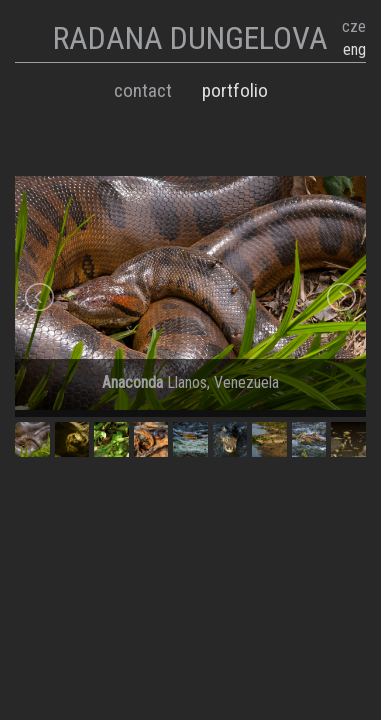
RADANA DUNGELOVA (190, 38)
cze (354, 26)
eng (354, 49)
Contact (143, 90)
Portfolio (235, 90)
